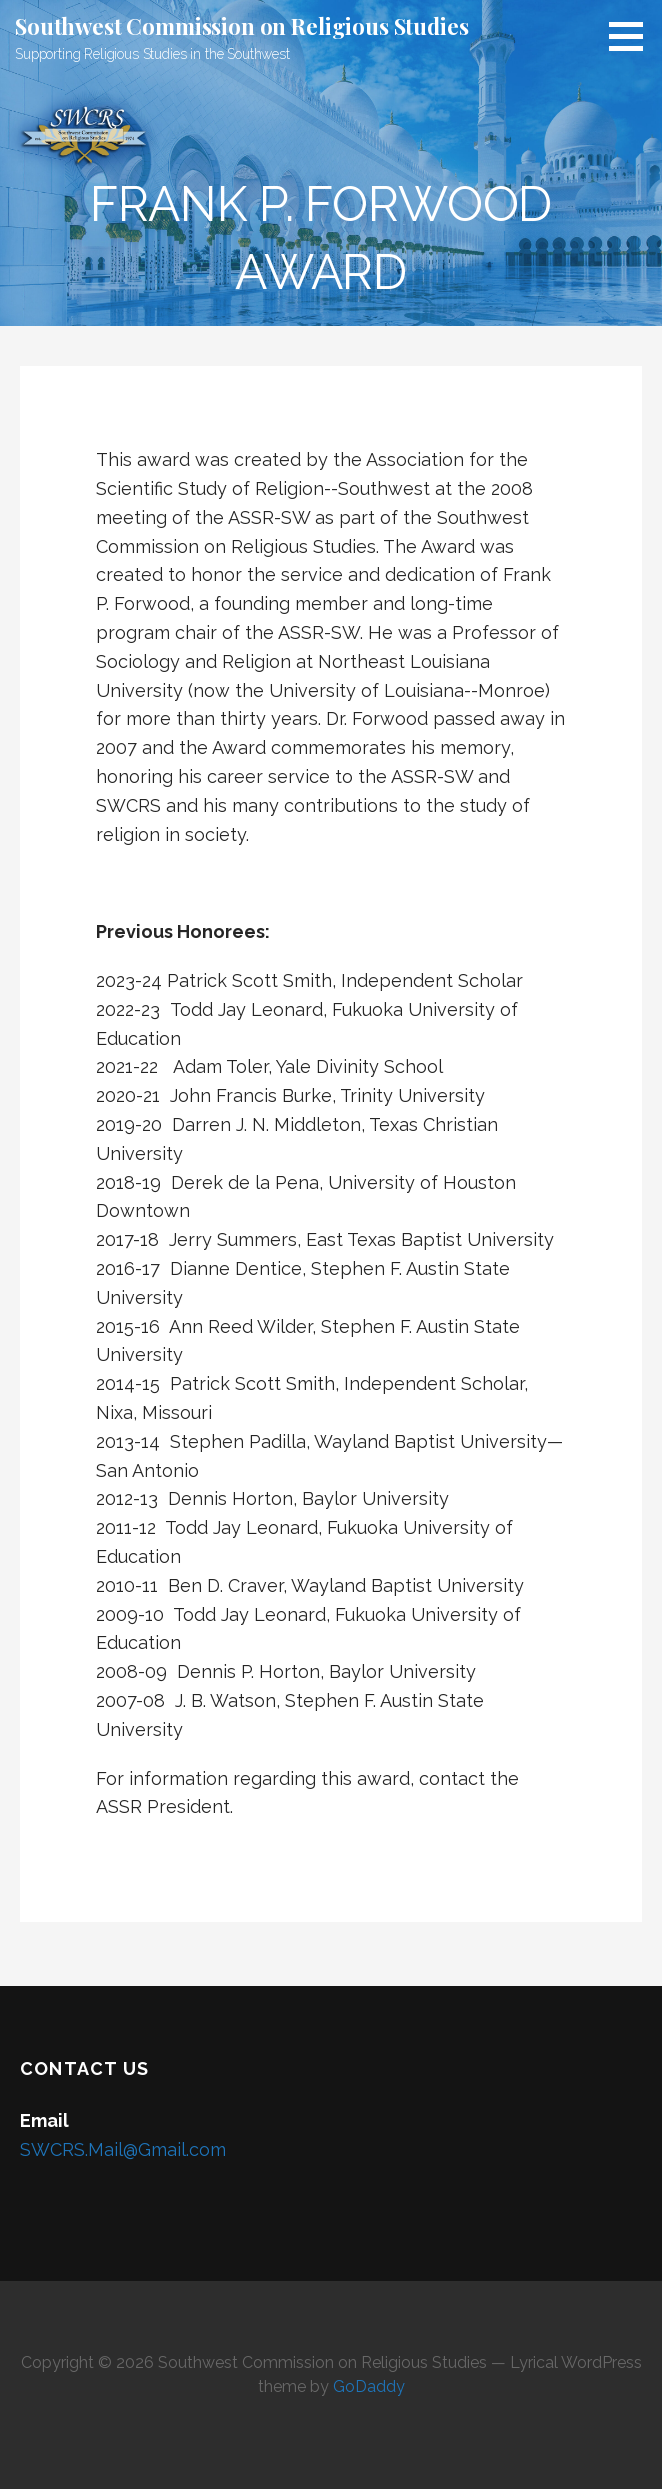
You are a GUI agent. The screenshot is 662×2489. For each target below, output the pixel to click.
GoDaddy (369, 2386)
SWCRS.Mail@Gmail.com (123, 2149)
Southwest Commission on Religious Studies (241, 26)
